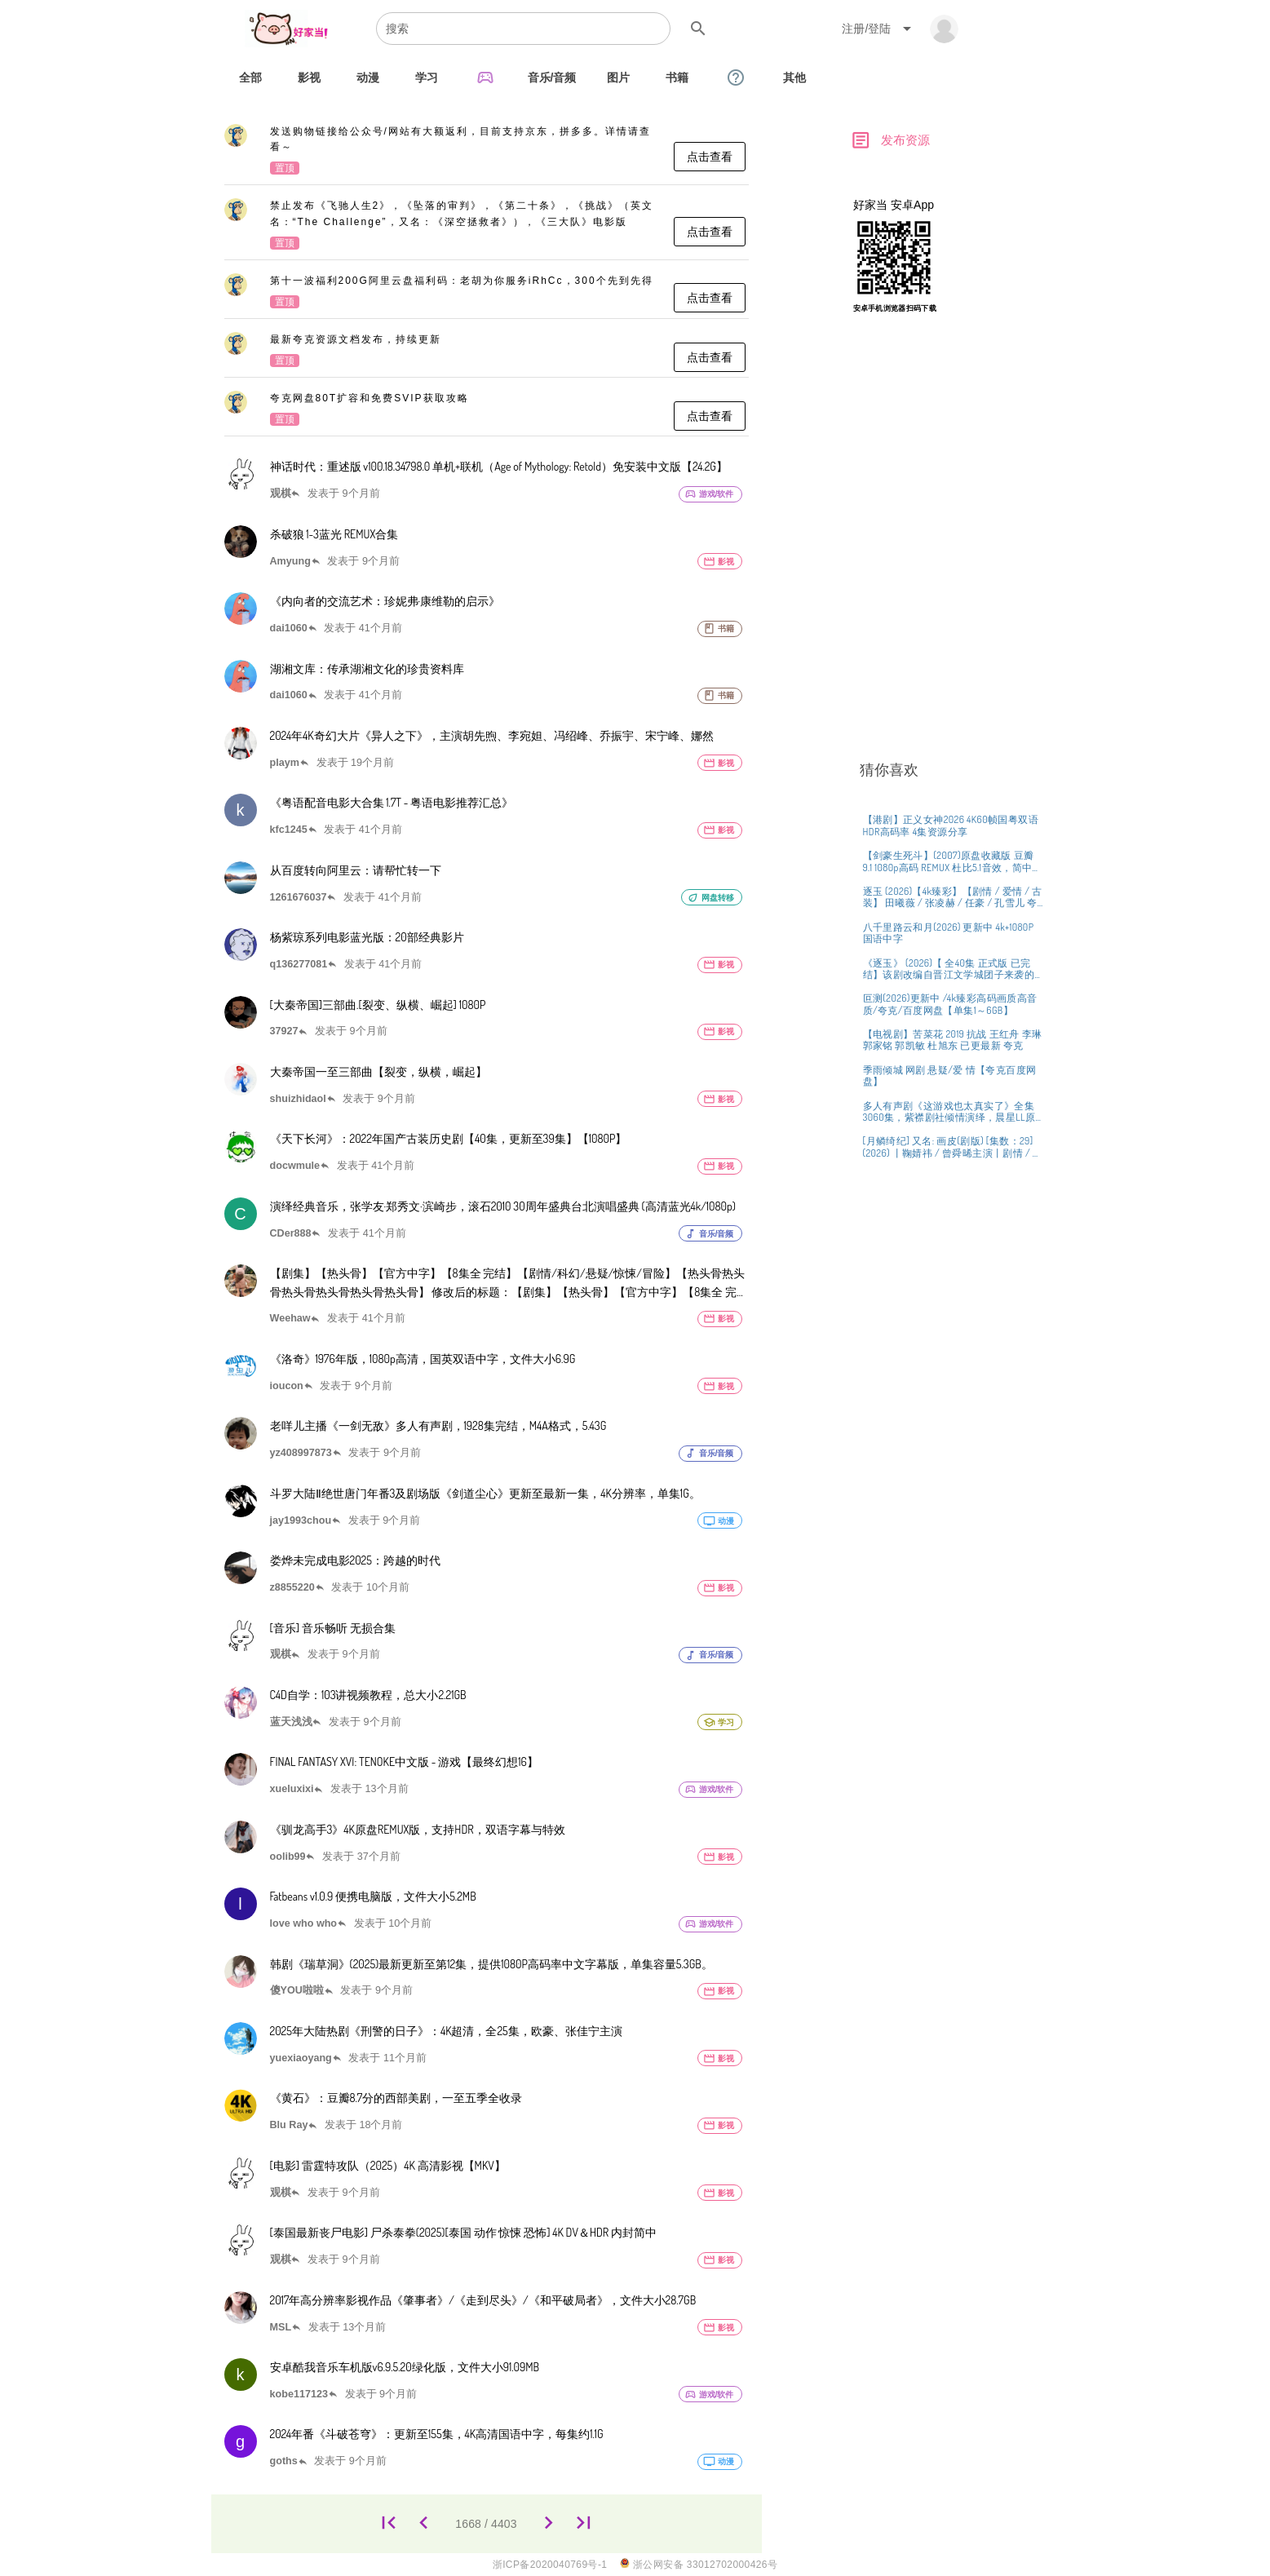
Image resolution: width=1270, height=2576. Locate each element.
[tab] (250, 77)
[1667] (423, 2523)
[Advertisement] (950, 585)
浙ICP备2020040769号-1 (550, 2564)
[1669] (548, 2523)
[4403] (583, 2523)
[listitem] (486, 150)
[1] (388, 2523)
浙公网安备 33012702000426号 (698, 2564)
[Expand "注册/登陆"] (879, 28)
